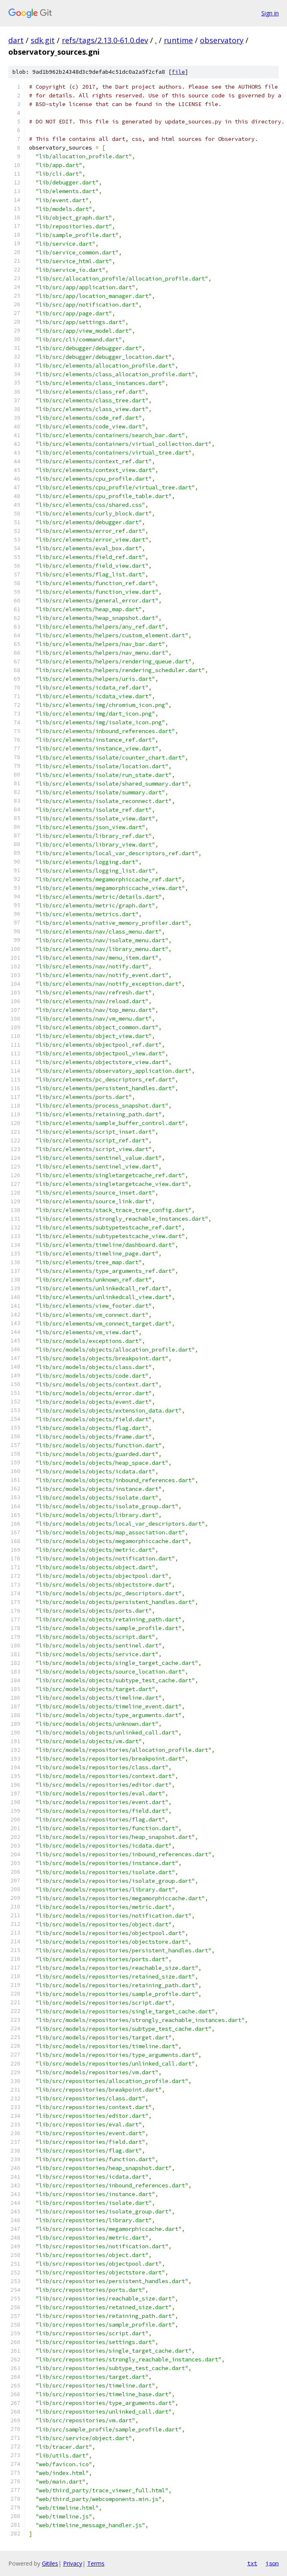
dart (16, 40)
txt (252, 2563)
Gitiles (50, 2563)
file (178, 71)
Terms (96, 2563)
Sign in (270, 13)
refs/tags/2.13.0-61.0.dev (105, 40)
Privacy (72, 2563)
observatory (221, 40)
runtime (178, 40)
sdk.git (43, 40)
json (272, 2563)
